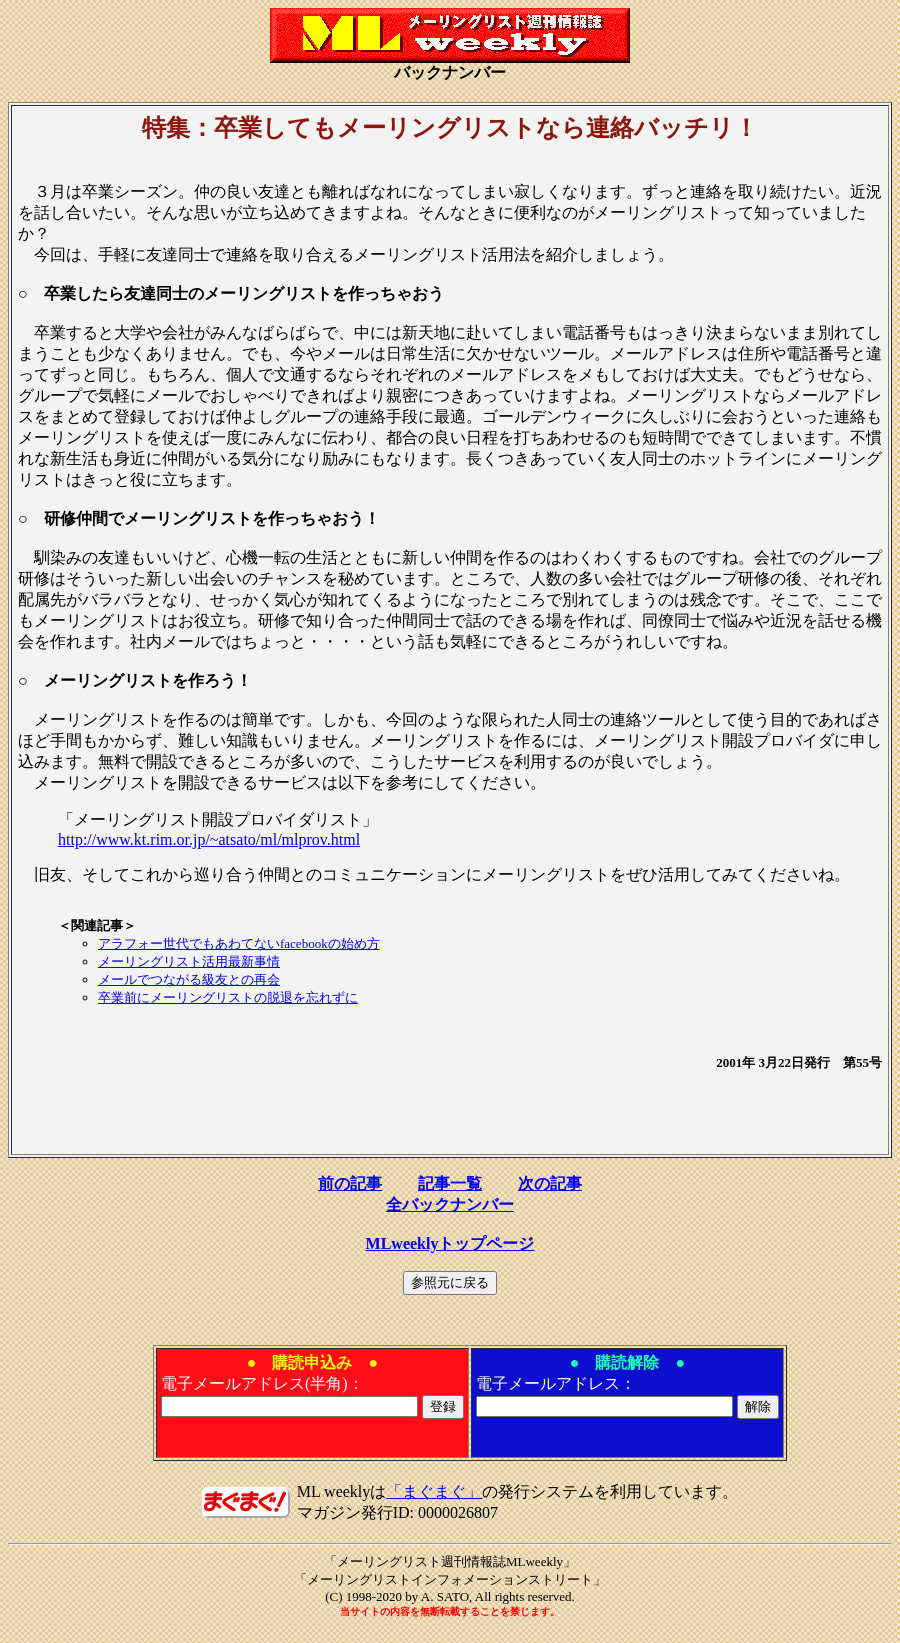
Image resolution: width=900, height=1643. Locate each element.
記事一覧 (450, 1183)
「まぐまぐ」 (434, 1491)
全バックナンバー (450, 1204)
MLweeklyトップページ (450, 1243)
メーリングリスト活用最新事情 (189, 961)
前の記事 (350, 1183)
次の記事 (550, 1183)
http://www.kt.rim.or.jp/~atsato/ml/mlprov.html (209, 839)
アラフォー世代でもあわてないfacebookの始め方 (239, 943)
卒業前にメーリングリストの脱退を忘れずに (228, 997)
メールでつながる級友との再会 (189, 979)
